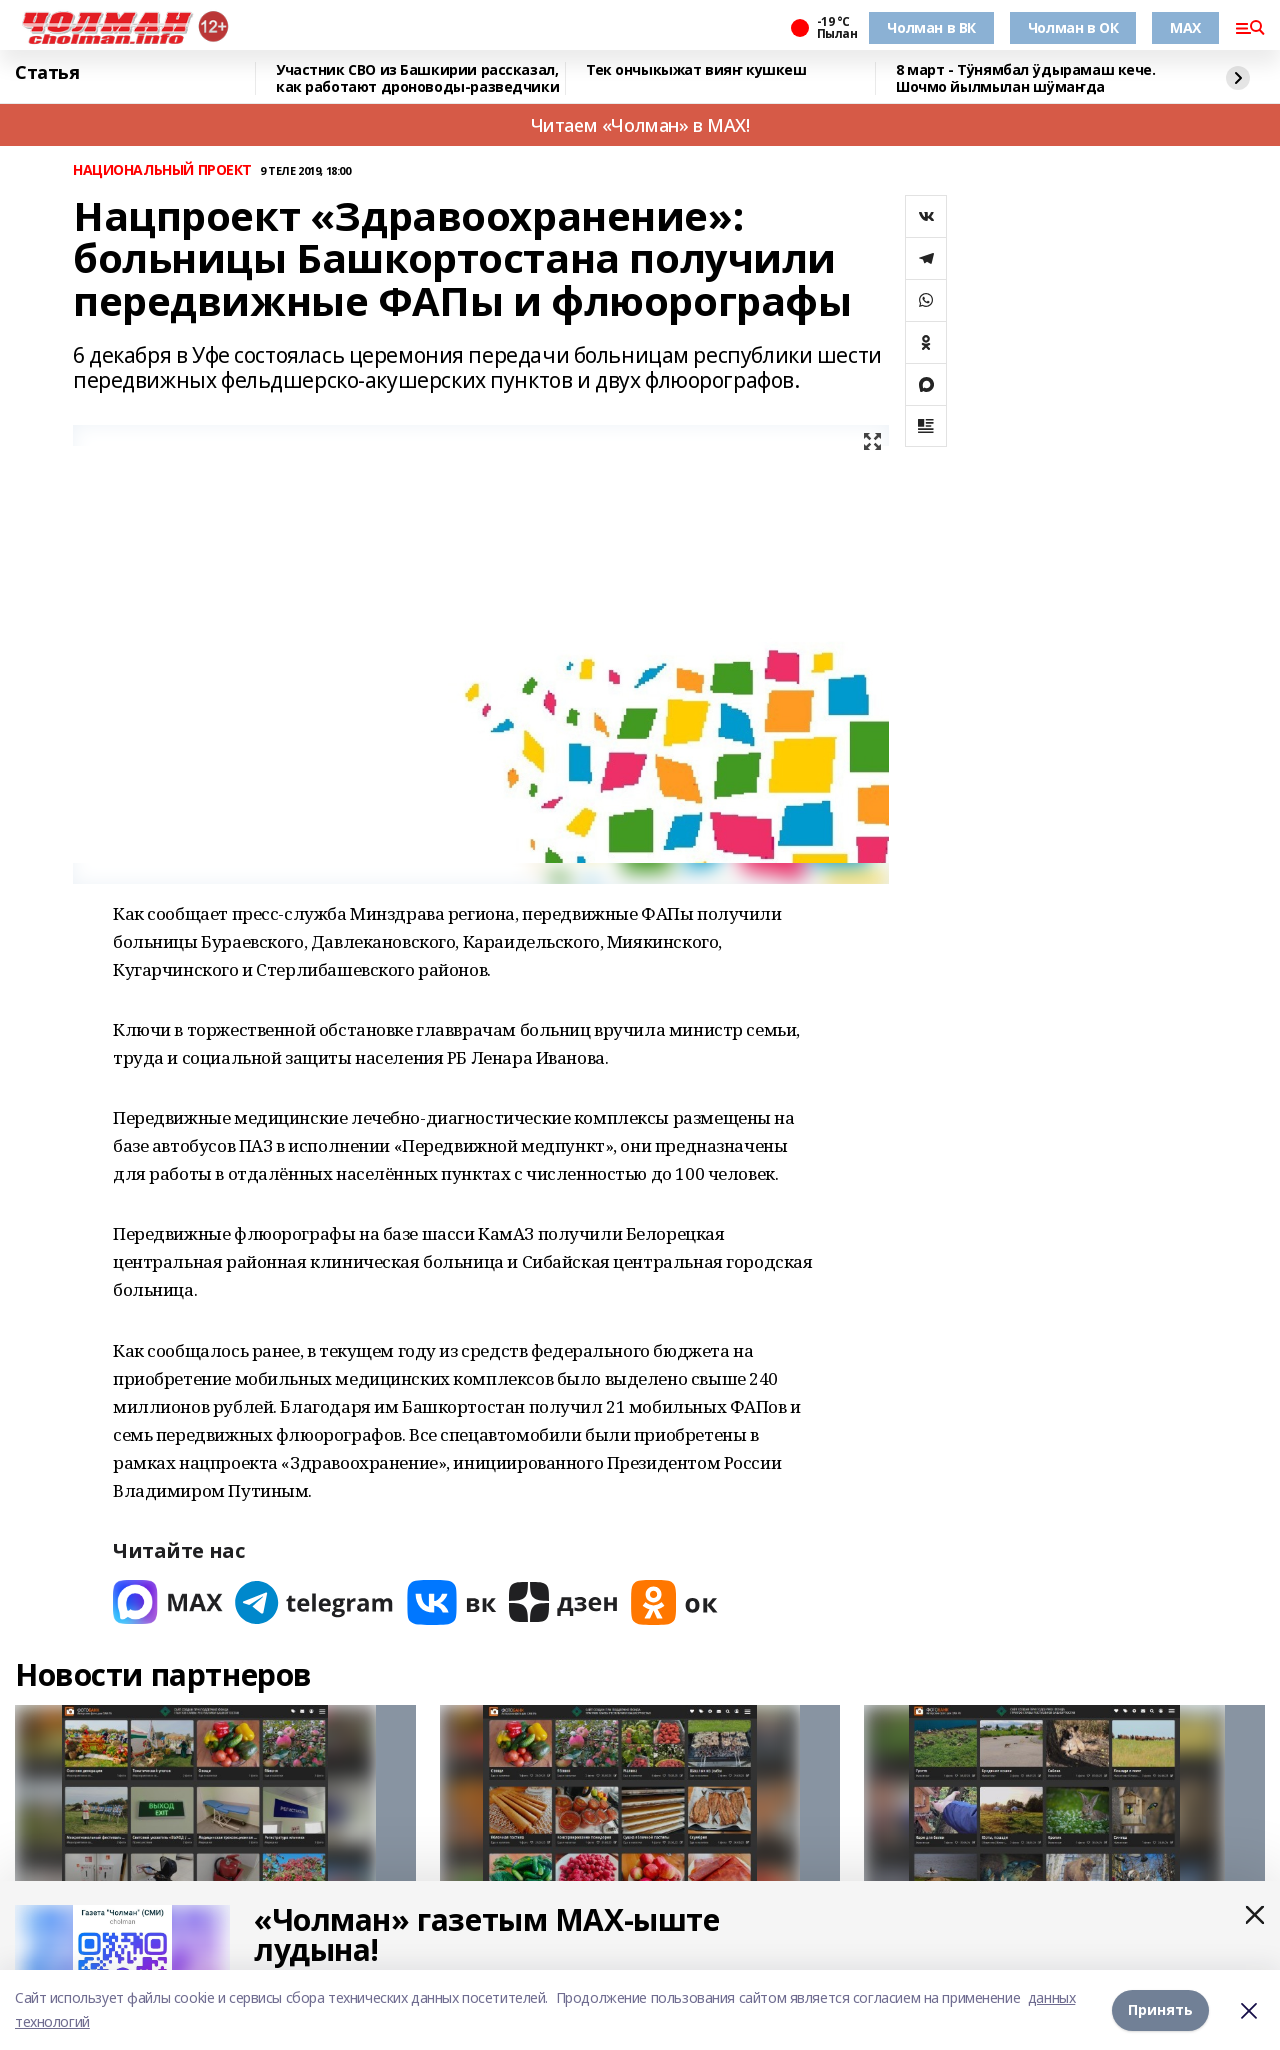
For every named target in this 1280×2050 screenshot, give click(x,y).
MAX (1185, 27)
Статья (47, 73)
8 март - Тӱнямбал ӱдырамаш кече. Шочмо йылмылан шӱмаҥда (1026, 78)
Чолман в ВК (931, 27)
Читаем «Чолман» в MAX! (640, 125)
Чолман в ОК (1073, 27)
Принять (1160, 2009)
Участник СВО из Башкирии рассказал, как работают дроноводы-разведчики (417, 78)
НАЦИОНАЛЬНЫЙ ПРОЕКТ (162, 170)
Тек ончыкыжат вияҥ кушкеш (696, 70)
